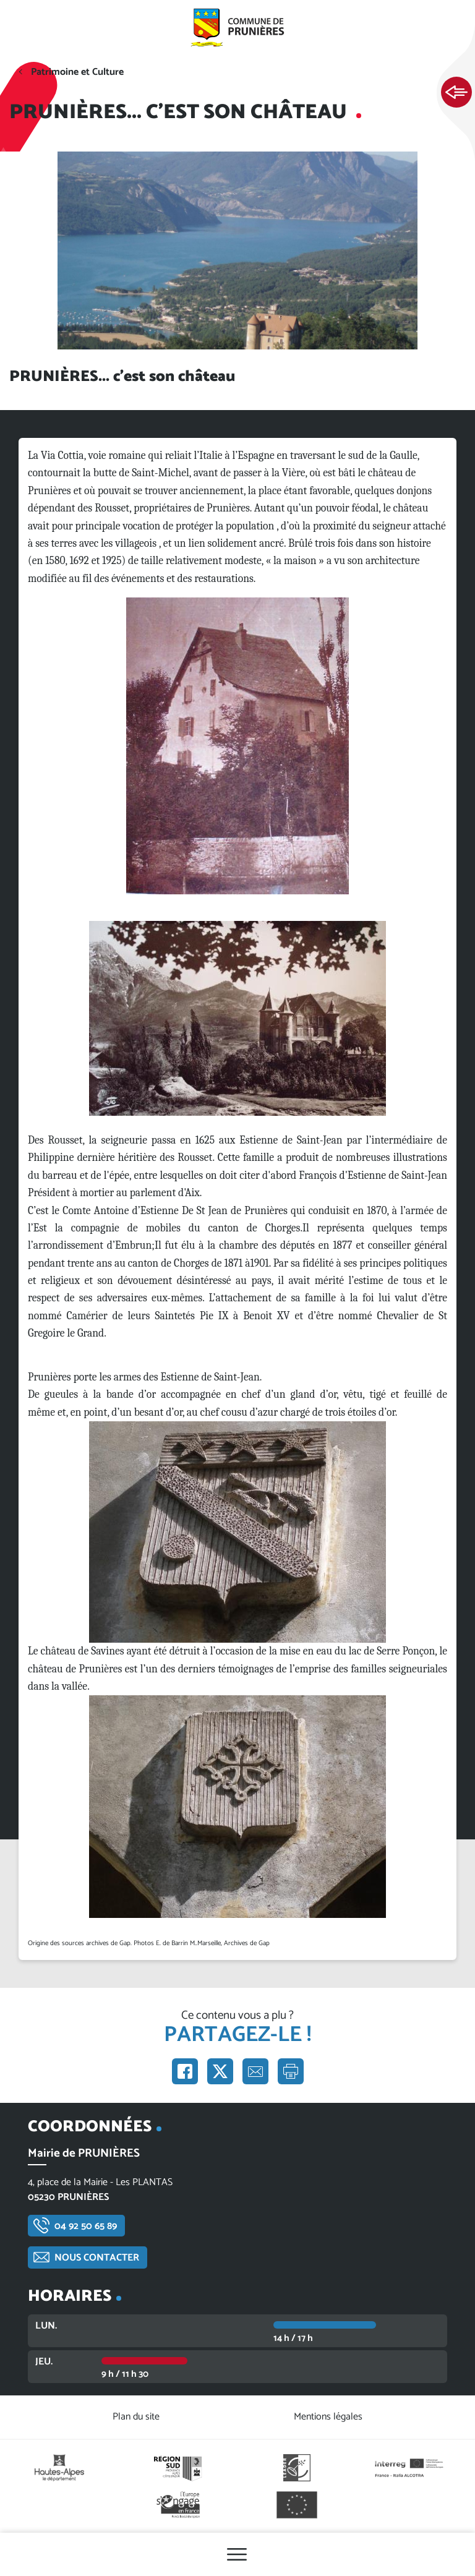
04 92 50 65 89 (85, 2226)
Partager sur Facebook (185, 2071)
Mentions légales (328, 2416)
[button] (237, 746)
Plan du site (136, 2416)
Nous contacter (96, 2257)
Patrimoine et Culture (77, 72)
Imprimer (291, 2071)
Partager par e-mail (255, 2071)
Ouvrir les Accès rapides (456, 92)
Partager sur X (220, 2071)
